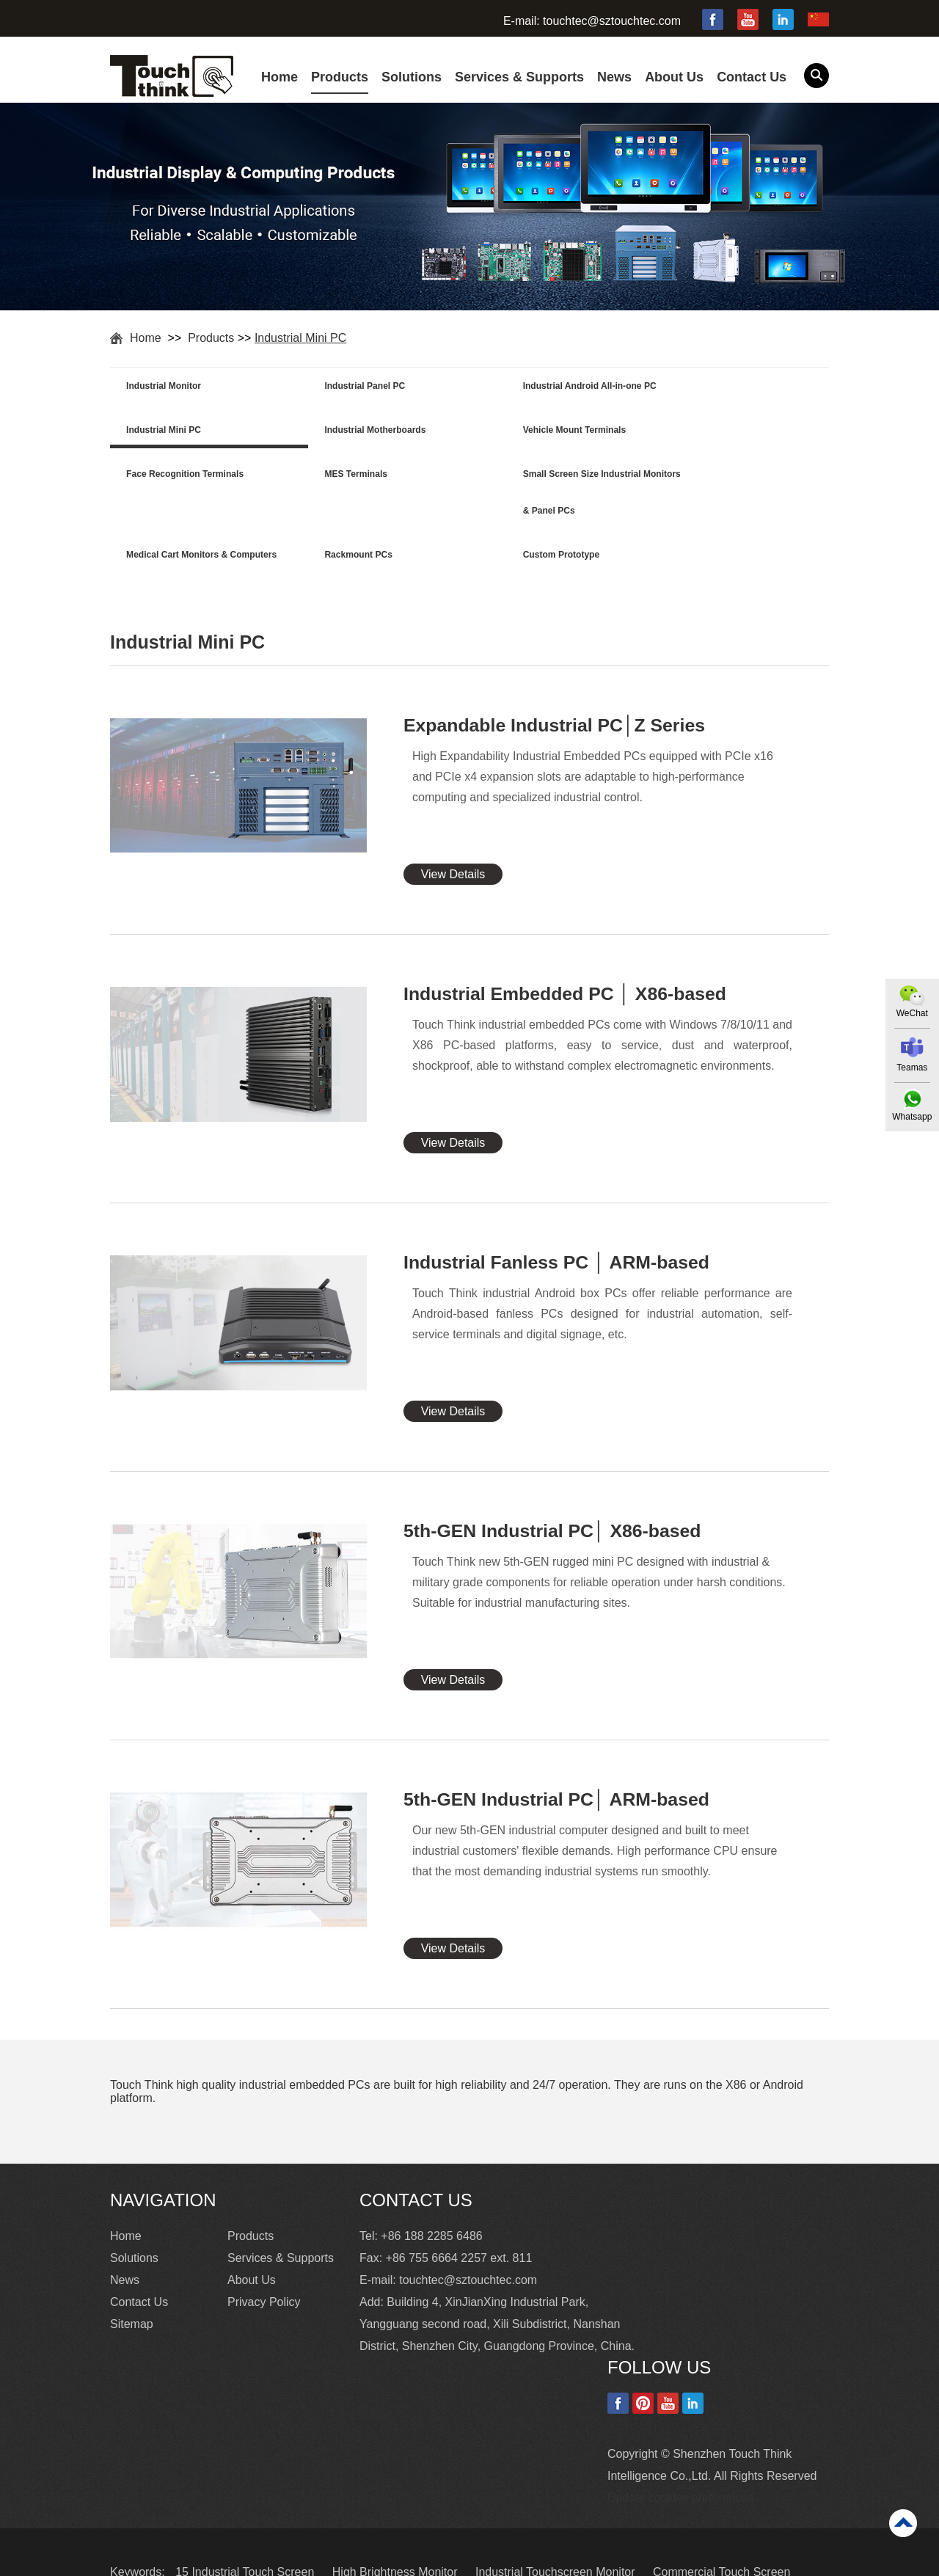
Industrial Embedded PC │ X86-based (566, 954)
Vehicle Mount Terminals (357, 432)
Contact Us (751, 77)
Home (279, 77)
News (614, 77)
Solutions (411, 77)
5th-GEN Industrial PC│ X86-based (553, 1491)
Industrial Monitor (165, 387)
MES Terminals (693, 432)
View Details (453, 834)
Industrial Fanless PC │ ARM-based (557, 1223)
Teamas (911, 1067)
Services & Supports (519, 77)
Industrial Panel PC (346, 387)
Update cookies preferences (680, 2457)
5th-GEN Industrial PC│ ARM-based (557, 1760)
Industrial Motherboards (178, 432)
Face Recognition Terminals (542, 432)
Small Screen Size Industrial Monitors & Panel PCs (186, 495)
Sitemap (131, 2284)
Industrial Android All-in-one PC (550, 387)
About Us (674, 77)
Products (339, 77)
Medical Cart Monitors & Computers (356, 495)
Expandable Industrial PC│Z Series (555, 686)
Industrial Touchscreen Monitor (556, 2531)
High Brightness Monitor (396, 2531)
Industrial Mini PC (300, 338)
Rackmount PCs (518, 477)
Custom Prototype (700, 477)
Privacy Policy (264, 2262)
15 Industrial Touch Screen (246, 2531)
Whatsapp (912, 1117)
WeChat (911, 1013)
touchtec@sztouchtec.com (612, 21)
